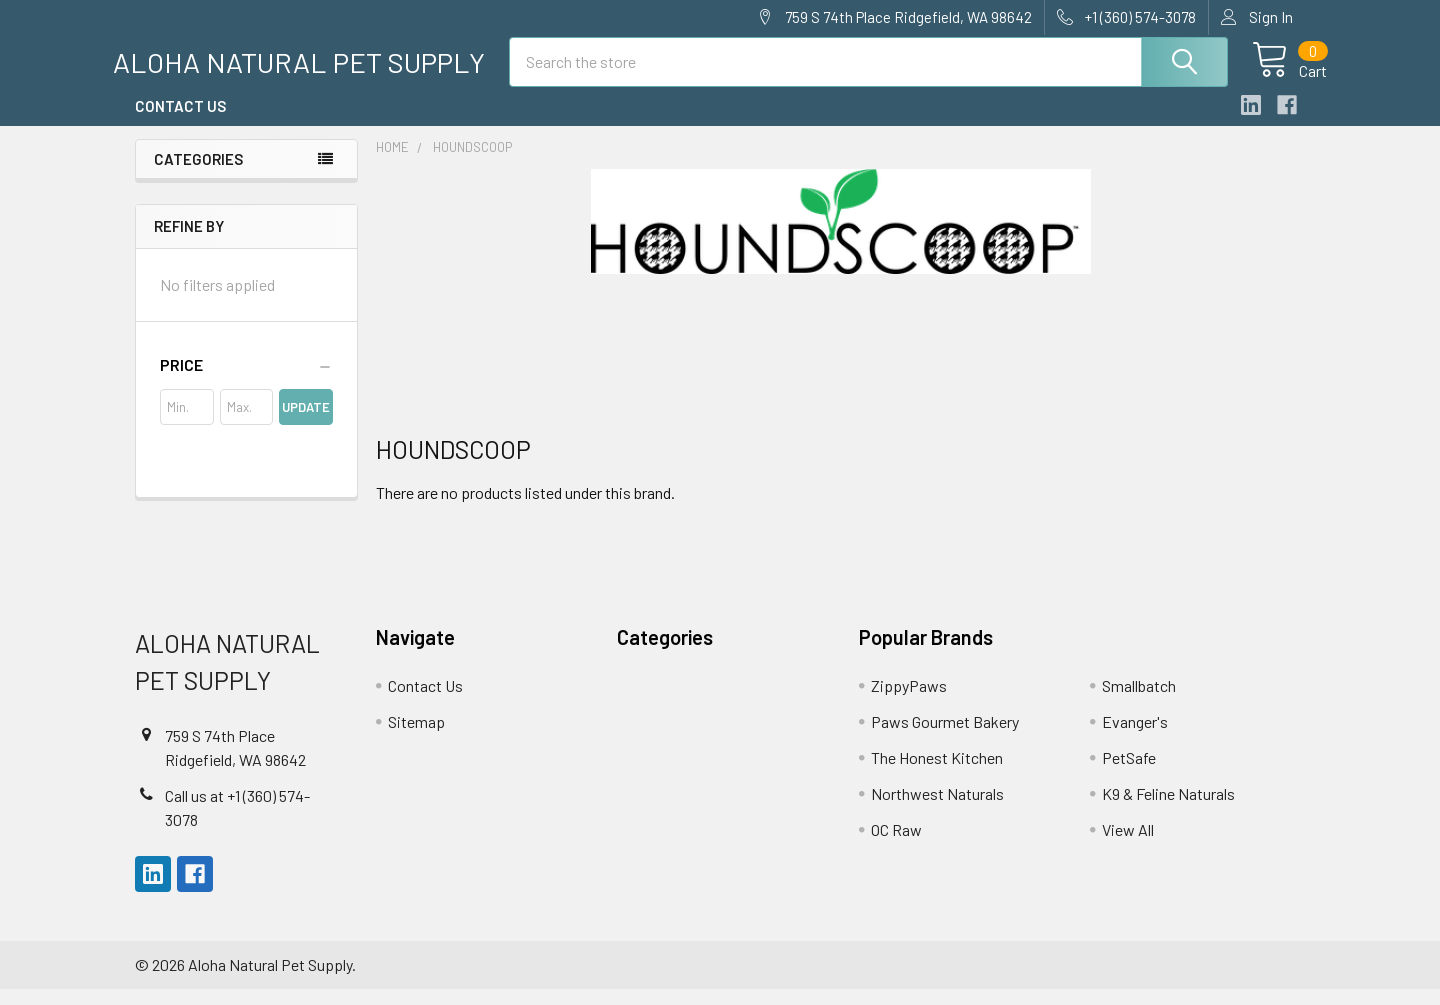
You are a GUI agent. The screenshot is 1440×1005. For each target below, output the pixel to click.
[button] (246, 381)
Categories (198, 175)
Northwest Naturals (937, 809)
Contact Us (180, 123)
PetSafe (1129, 773)
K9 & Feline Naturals (1168, 809)
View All (1128, 845)
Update (306, 423)
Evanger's (1135, 737)
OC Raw (896, 845)
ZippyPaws (909, 701)
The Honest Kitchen (937, 773)
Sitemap (416, 737)
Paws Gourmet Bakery (945, 737)
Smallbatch (1139, 701)
